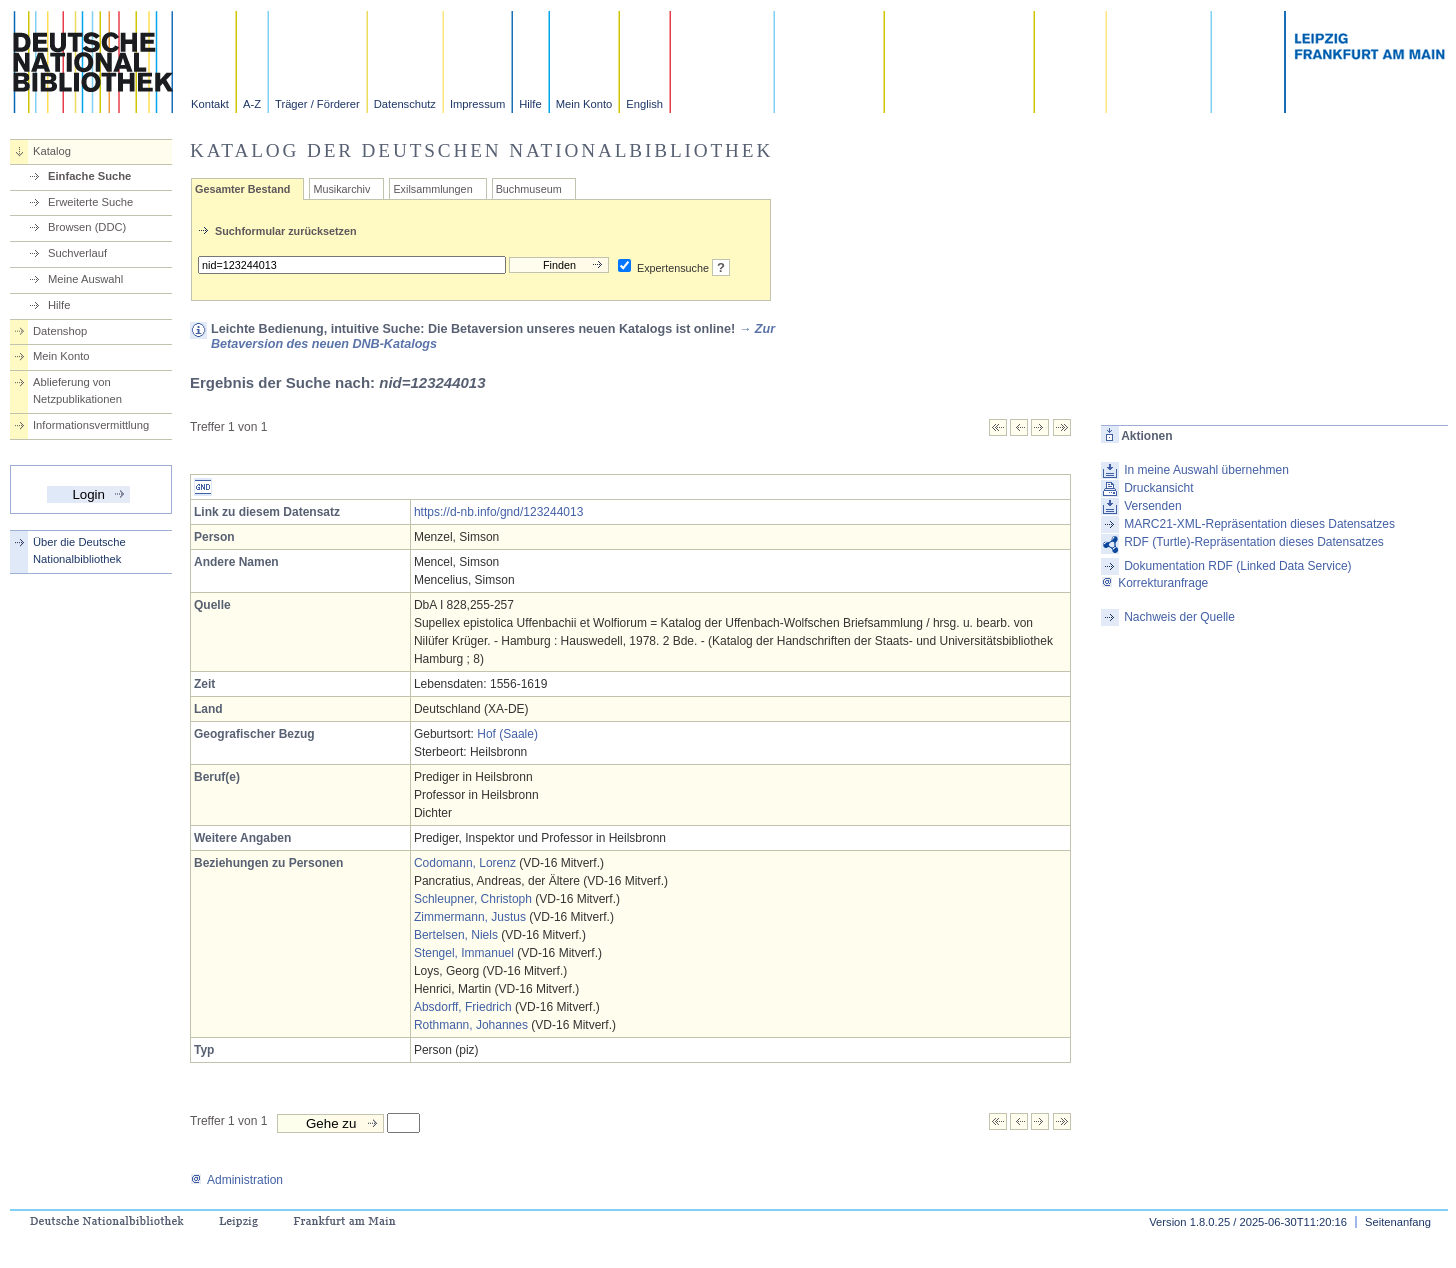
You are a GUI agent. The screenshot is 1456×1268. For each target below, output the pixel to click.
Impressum (477, 104)
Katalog (52, 151)
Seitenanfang (1398, 1222)
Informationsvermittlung (91, 425)
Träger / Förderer (317, 104)
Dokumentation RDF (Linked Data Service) (1237, 566)
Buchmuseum (529, 189)
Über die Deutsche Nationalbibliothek (79, 550)
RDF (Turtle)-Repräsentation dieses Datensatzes (1254, 542)
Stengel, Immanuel (464, 953)
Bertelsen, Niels (456, 935)
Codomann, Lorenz (465, 863)
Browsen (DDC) (87, 227)
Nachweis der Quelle (1179, 617)
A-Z (252, 104)
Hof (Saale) (507, 734)
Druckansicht (1158, 488)
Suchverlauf (77, 253)
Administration (236, 1180)
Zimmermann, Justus (470, 917)
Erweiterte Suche (90, 202)
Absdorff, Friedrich (463, 1007)
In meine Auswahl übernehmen (1206, 470)
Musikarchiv (341, 189)
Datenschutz (405, 104)
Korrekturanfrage (1154, 583)
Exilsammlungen (432, 189)
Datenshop (60, 331)
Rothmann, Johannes (471, 1025)
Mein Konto (584, 104)
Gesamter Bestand (242, 189)
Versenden (1152, 506)
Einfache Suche (89, 176)
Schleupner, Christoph (473, 899)
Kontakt (210, 104)
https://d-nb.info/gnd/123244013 (498, 512)
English (644, 104)
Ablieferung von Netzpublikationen (77, 390)
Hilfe (530, 104)
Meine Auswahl (85, 279)
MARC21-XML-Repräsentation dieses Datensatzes (1259, 524)
